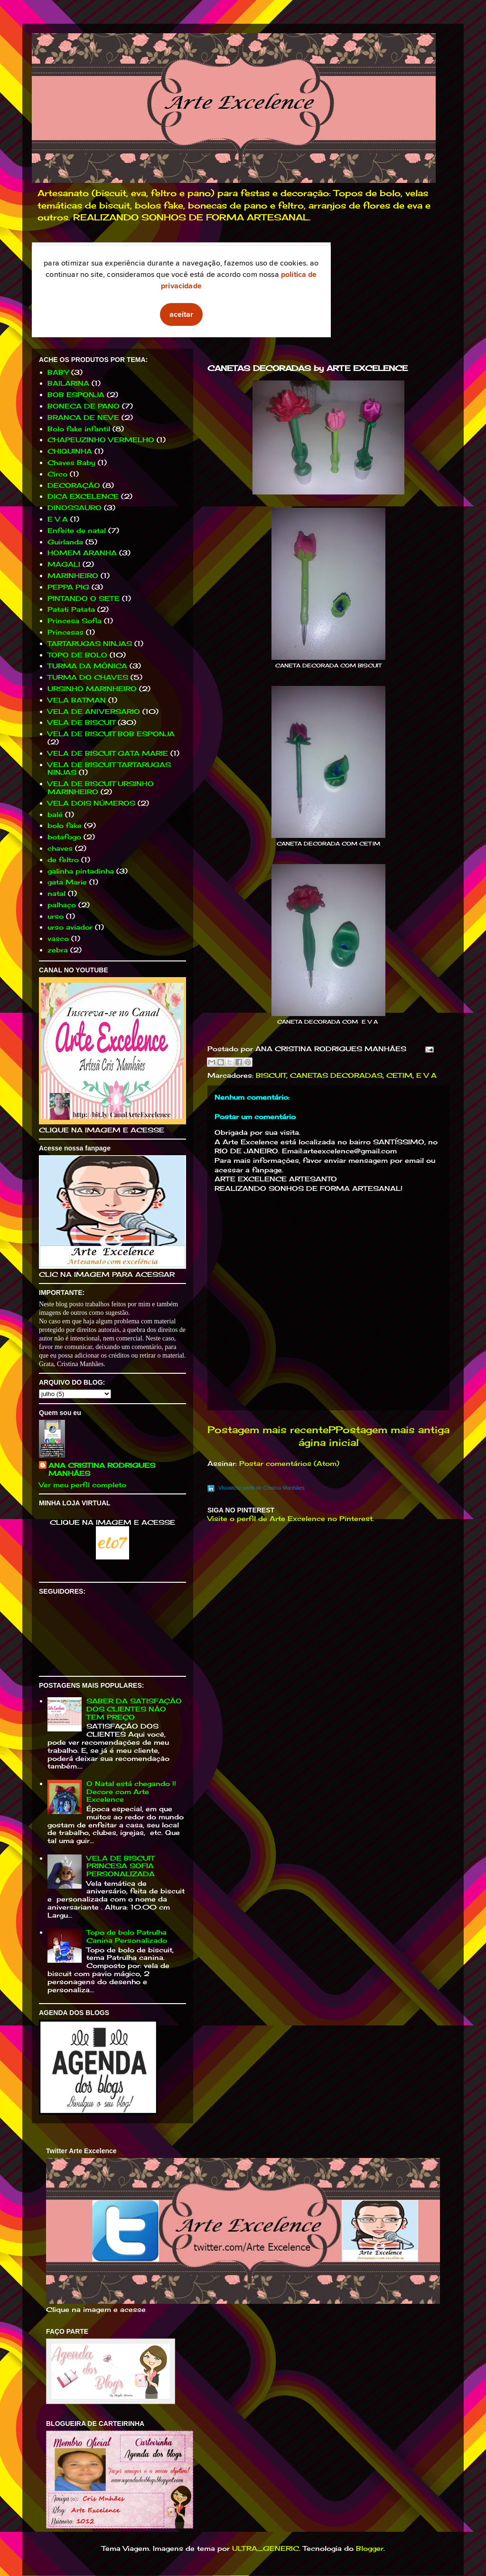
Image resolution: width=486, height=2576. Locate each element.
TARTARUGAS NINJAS (89, 643)
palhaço (61, 905)
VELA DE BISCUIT (81, 722)
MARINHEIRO (72, 575)
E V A (426, 1075)
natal (56, 893)
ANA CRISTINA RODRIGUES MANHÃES (101, 1469)
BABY (58, 372)
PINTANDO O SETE (83, 598)
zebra (57, 950)
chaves (60, 848)
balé (55, 814)
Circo (57, 474)
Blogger (369, 2548)
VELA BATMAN (76, 700)
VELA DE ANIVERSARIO (93, 711)
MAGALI (63, 564)
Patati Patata (71, 609)
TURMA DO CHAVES (87, 677)
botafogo (64, 837)
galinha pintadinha (80, 871)
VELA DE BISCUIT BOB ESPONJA (111, 734)
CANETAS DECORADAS (336, 1075)
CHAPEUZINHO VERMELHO (100, 440)
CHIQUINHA (69, 451)
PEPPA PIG (68, 587)
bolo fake (64, 825)
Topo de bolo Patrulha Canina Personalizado (126, 1936)
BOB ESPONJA (75, 394)
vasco (58, 938)
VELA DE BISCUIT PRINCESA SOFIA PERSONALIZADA (120, 1866)
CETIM (399, 1075)
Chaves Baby (71, 462)
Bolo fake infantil (78, 429)
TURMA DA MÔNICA (87, 666)
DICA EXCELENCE (83, 496)
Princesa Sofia (74, 621)
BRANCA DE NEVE (83, 417)
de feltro (63, 859)
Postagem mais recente (267, 1429)
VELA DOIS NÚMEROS (91, 803)
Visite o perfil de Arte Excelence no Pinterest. (290, 1518)
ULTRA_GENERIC (265, 2548)
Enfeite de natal (76, 530)
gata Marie (67, 882)
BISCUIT (271, 1075)
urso (55, 916)
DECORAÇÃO (73, 485)
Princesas (65, 632)
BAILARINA (68, 383)
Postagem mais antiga (392, 1429)
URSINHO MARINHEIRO (92, 688)
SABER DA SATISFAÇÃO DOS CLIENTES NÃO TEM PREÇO (134, 1709)
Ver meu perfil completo (82, 1485)
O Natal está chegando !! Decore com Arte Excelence (131, 1791)
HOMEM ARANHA (82, 553)
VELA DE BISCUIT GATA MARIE (107, 753)
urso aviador (70, 927)
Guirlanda (65, 542)
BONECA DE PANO (83, 406)
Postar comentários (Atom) (289, 1463)
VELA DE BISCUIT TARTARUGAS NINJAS (109, 768)
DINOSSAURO (74, 508)
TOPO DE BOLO (77, 655)
